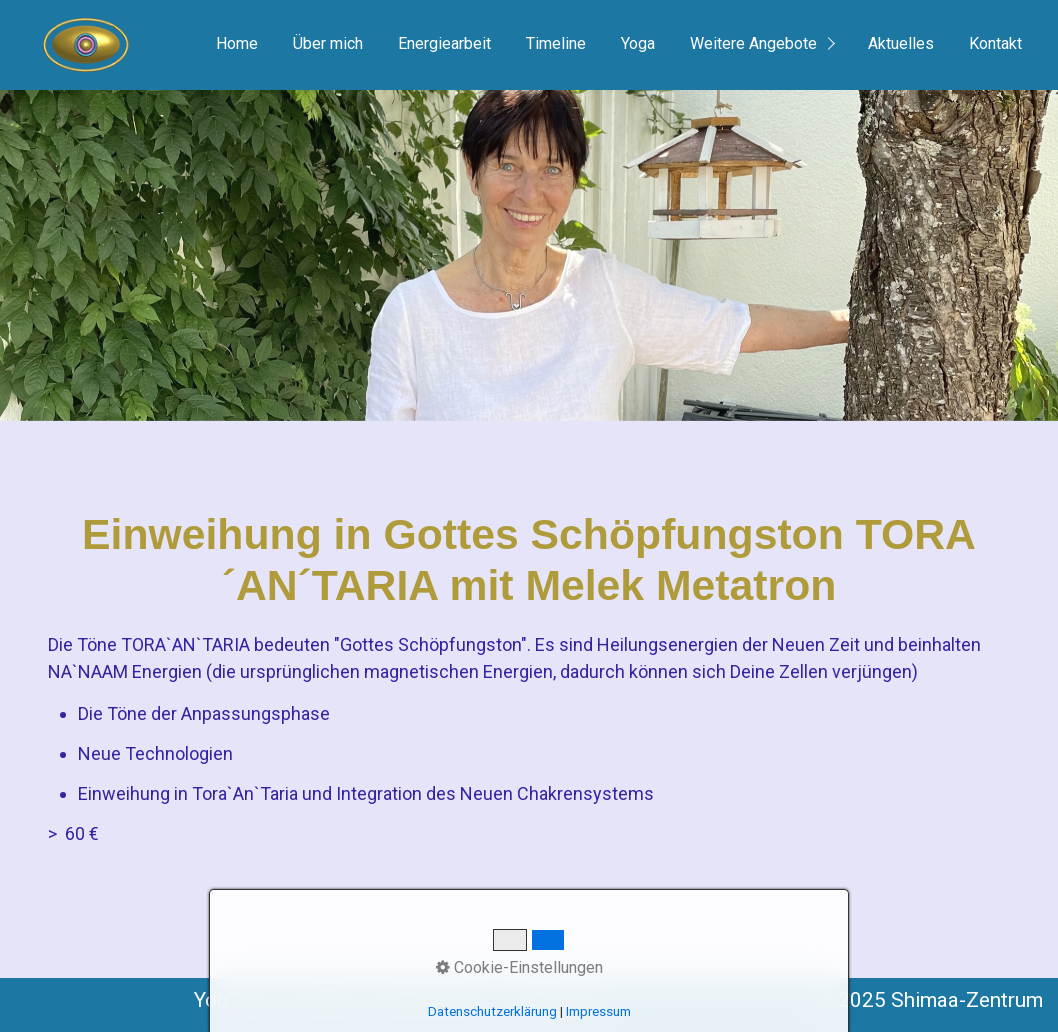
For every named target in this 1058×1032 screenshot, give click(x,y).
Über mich (328, 43)
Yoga (638, 43)
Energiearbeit (444, 43)
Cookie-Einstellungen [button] (519, 967)
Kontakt (995, 43)
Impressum (598, 1011)
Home (237, 43)
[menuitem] (236, 45)
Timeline (556, 43)
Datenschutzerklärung (492, 1011)
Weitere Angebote (753, 43)
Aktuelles (901, 43)
